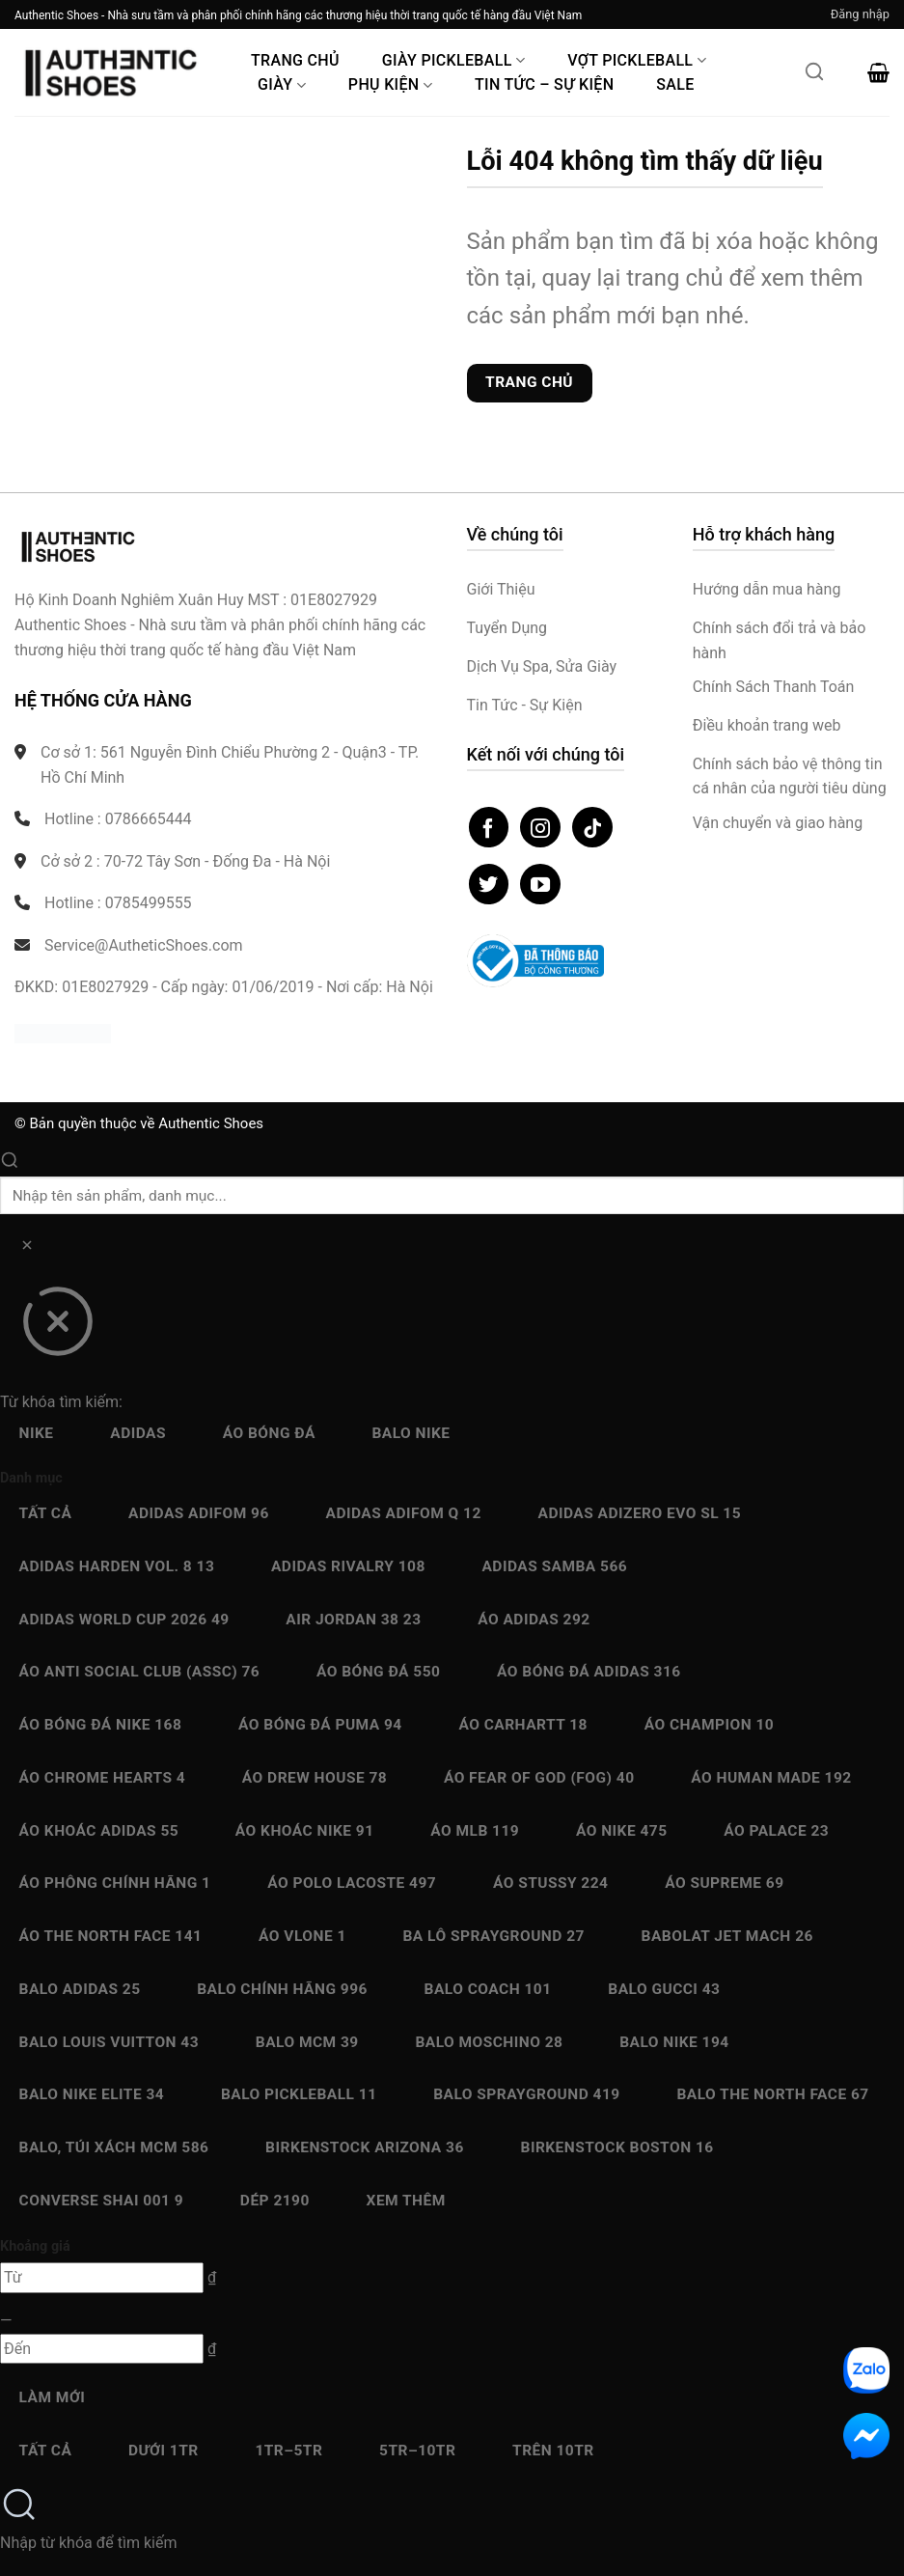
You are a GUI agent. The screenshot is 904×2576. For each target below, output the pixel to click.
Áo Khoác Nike (304, 1831)
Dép (275, 2200)
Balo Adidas (80, 1989)
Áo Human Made (771, 1778)
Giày (282, 84)
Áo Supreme (724, 1883)
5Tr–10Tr (417, 2450)
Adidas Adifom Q (403, 1513)
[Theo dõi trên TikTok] (592, 827)
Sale (675, 84)
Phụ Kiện (390, 84)
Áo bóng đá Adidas (589, 1671)
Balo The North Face (772, 2094)
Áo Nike (622, 1831)
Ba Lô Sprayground (493, 1936)
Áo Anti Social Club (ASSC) (139, 1671)
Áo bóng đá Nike (100, 1724)
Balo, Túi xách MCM (114, 2147)
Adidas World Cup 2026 (124, 1619)
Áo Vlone (302, 1936)
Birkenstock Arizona (364, 2147)
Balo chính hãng (282, 1989)
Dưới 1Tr (163, 2450)
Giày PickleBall (453, 60)
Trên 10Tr (553, 2450)
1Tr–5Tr (288, 2450)
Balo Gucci (664, 1989)
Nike (36, 1433)
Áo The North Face (111, 1936)
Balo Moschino (488, 2042)
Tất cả (45, 1513)
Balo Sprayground (526, 2094)
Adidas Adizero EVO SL (640, 1513)
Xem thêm (406, 2200)
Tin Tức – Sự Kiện (544, 84)
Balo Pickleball (299, 2094)
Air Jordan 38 (353, 1619)
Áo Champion (709, 1724)
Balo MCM (307, 2042)
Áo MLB (474, 1831)
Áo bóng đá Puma (320, 1724)
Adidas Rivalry (348, 1566)
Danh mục (31, 1478)
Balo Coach (488, 1989)
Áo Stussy (551, 1883)
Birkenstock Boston (617, 2147)
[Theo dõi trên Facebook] (489, 827)
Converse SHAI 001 (101, 2200)
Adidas (138, 1433)
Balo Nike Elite (92, 2094)
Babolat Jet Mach (727, 1936)
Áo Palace (776, 1831)
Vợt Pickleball (636, 60)
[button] (860, 14)
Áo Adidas (533, 1619)
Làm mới (52, 2397)
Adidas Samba (554, 1566)
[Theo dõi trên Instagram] (540, 827)
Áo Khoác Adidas (99, 1831)
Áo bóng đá (269, 1433)
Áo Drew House (314, 1778)
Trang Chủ (295, 60)
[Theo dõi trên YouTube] (540, 884)
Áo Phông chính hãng (115, 1883)
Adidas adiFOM (198, 1513)
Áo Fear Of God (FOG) (539, 1778)
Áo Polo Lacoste (351, 1883)
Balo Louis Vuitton (109, 2042)
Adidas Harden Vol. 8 (117, 1566)
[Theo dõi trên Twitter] (489, 884)
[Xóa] (26, 1248)
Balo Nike (410, 1433)
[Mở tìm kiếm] (814, 77)
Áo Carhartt (523, 1724)
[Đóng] (57, 1328)
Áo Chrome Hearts (102, 1778)
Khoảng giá (35, 2246)
